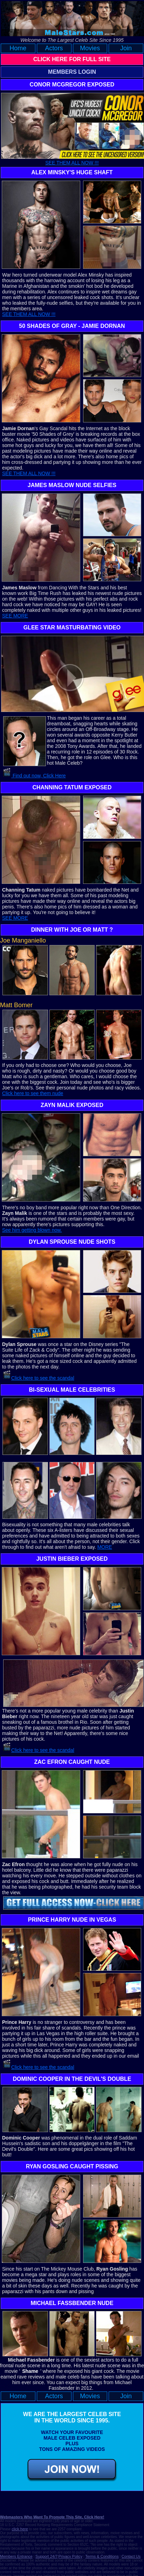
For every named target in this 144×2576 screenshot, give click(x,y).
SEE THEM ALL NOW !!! (71, 163)
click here (20, 2529)
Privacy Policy (70, 2556)
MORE (104, 1547)
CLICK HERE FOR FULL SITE (72, 59)
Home (17, 48)
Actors (54, 48)
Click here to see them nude (32, 1093)
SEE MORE (15, 616)
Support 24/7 (46, 2556)
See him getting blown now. (32, 1230)
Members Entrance (16, 2556)
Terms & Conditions (101, 2556)
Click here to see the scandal (42, 1378)
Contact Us (131, 2556)
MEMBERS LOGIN (72, 72)
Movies (90, 48)
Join (126, 48)
